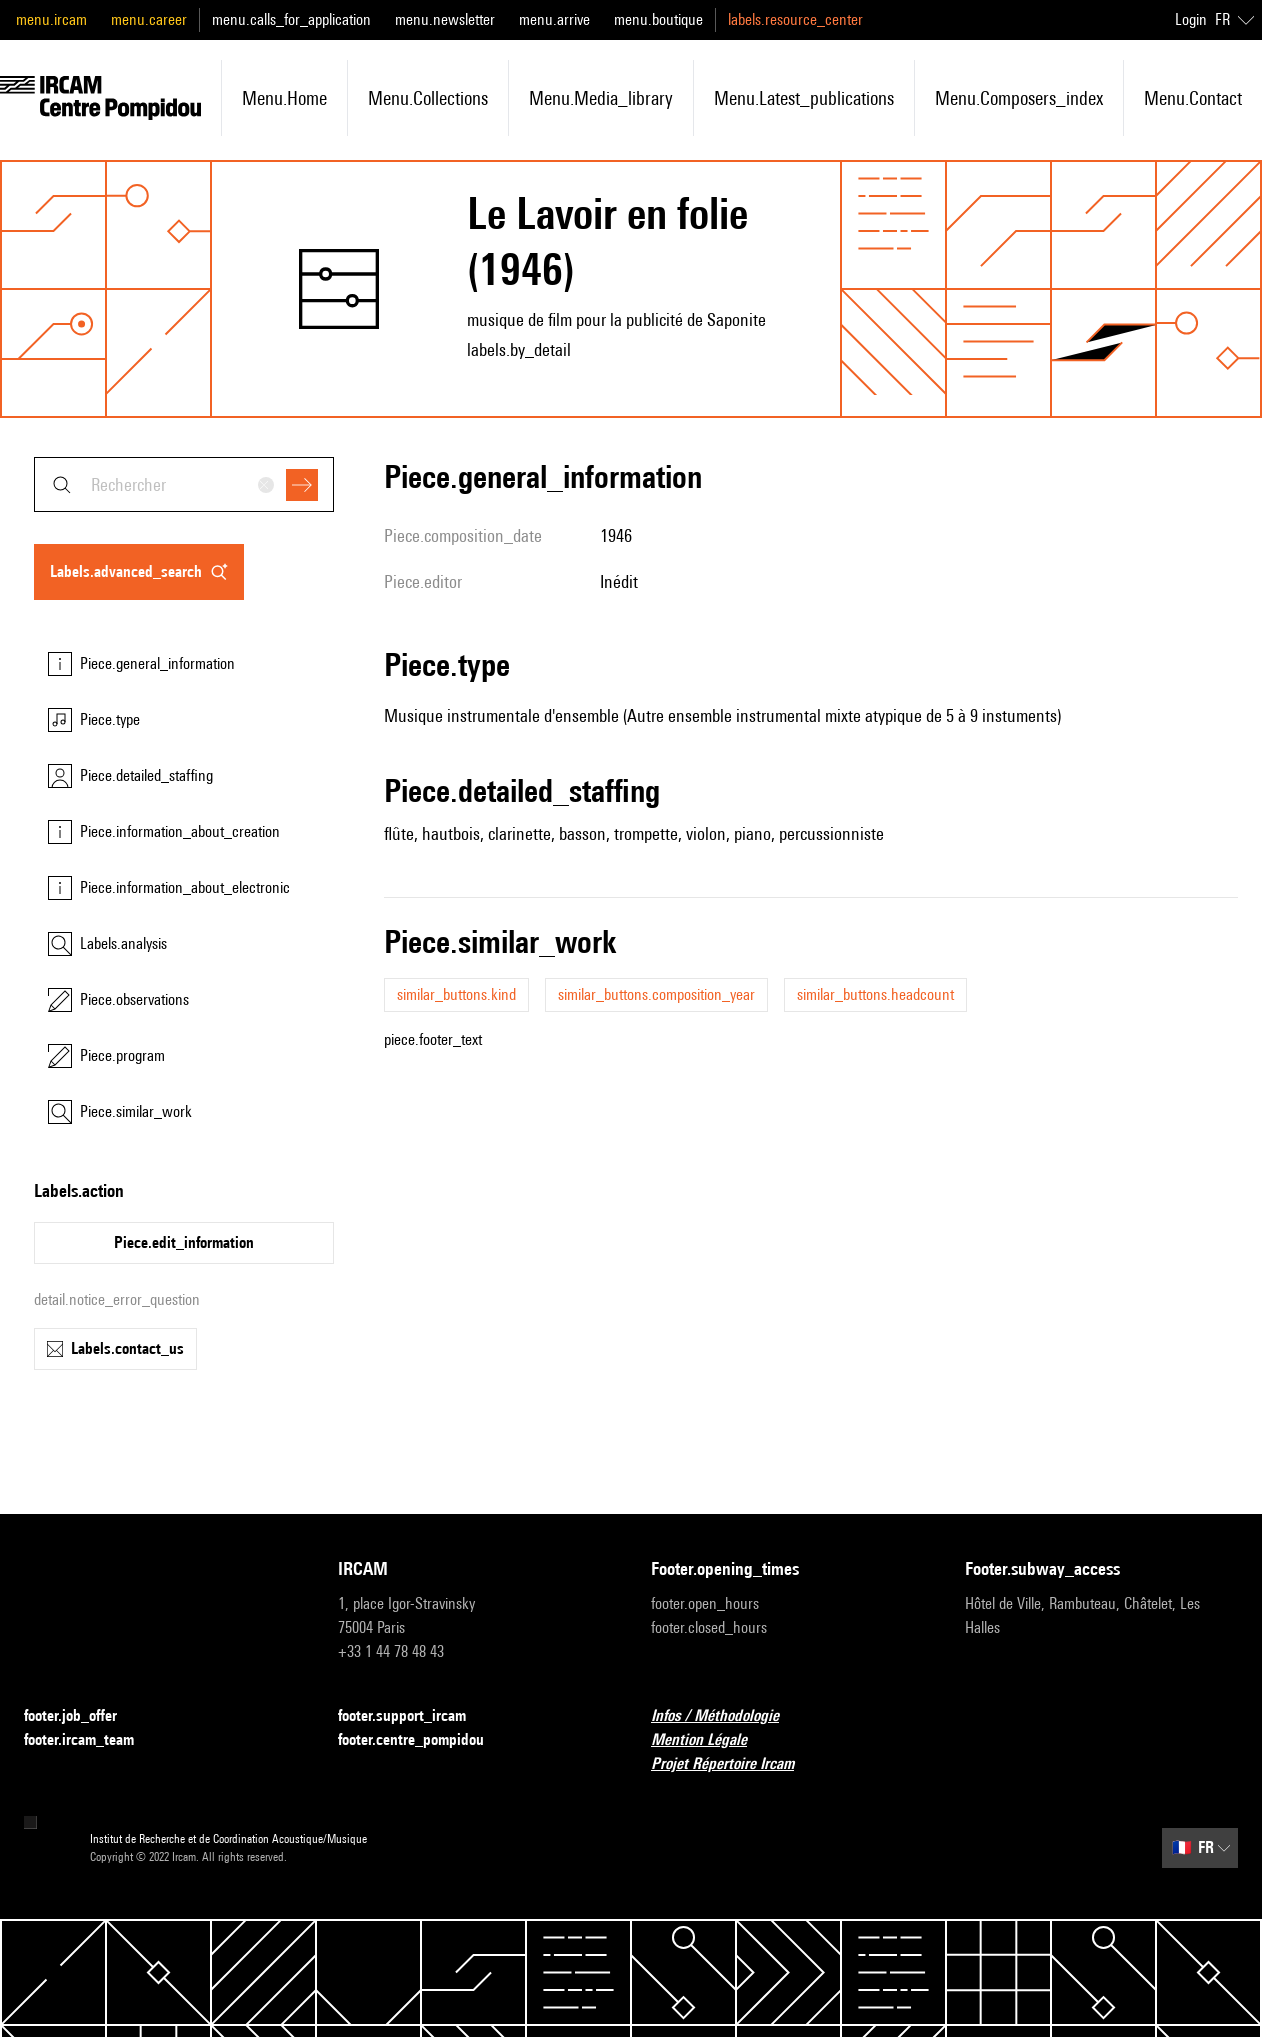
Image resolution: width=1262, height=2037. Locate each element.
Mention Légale (711, 1740)
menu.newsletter (445, 19)
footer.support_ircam (414, 1716)
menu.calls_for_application (291, 19)
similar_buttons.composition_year (656, 994)
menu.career (149, 19)
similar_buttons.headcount (875, 994)
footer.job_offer (82, 1716)
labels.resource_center (795, 19)
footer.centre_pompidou (423, 1740)
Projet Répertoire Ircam (734, 1764)
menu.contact (1193, 98)
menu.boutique (658, 19)
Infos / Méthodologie (727, 1716)
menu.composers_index (1019, 98)
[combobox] (184, 484)
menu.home (284, 98)
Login (1191, 19)
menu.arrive (554, 19)
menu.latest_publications (804, 98)
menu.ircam (51, 19)
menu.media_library (601, 98)
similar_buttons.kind (456, 994)
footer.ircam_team (91, 1740)
